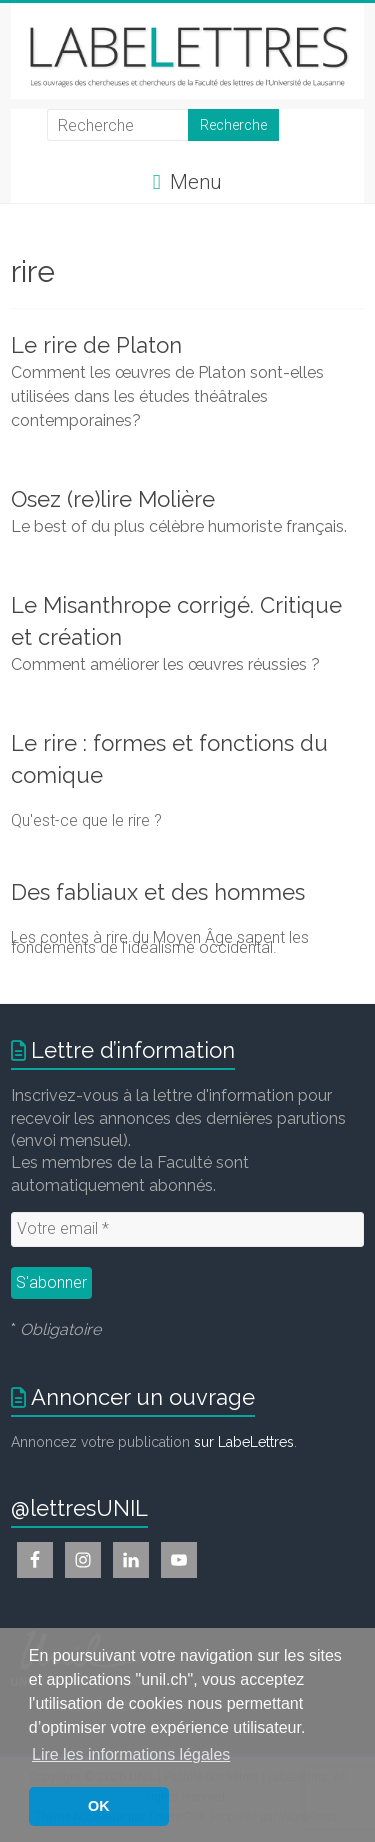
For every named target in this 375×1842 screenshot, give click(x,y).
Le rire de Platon (96, 345)
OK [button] (99, 1806)
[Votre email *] (187, 1229)
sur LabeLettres (244, 1442)
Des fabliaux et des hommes (158, 892)
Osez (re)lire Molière (113, 499)
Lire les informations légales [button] (131, 1754)
